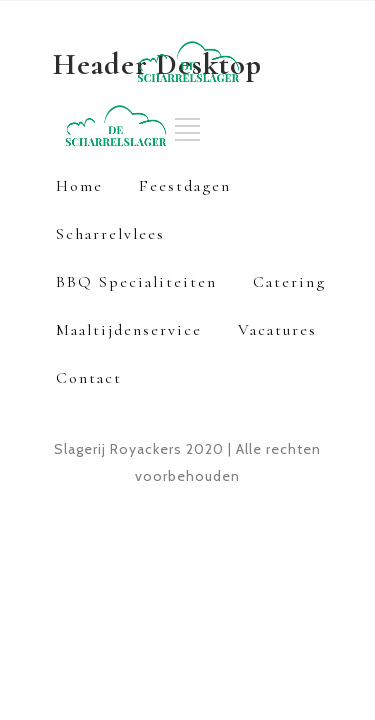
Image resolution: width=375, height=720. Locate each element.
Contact (89, 378)
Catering (289, 282)
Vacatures (277, 330)
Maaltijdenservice (129, 330)
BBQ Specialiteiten (136, 282)
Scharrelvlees (110, 234)
